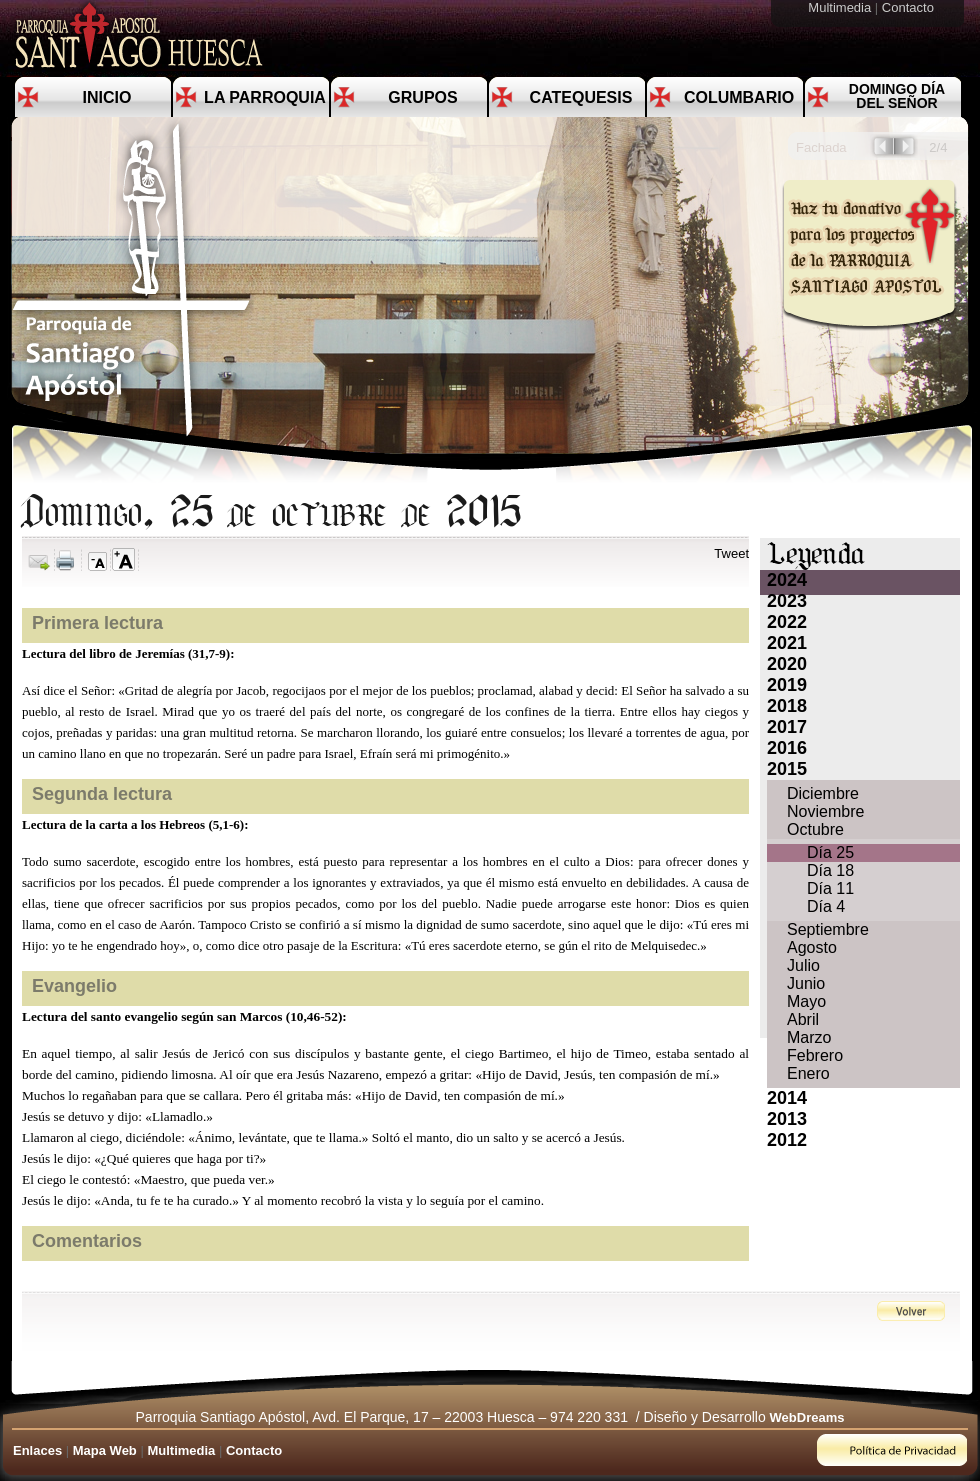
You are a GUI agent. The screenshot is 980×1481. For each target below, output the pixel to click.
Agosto (812, 947)
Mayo (806, 1001)
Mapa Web (105, 1450)
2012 (787, 1140)
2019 (787, 685)
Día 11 (830, 888)
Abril (803, 1019)
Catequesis (581, 97)
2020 (787, 664)
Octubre (815, 829)
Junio (806, 983)
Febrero (815, 1055)
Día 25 (830, 852)
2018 (787, 706)
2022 (787, 622)
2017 (787, 727)
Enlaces (37, 1450)
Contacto (910, 7)
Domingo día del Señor (897, 96)
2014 (787, 1098)
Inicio (107, 97)
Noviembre (825, 811)
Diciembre (823, 793)
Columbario (739, 97)
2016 (787, 748)
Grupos (422, 97)
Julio (803, 965)
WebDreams (807, 1417)
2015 (787, 769)
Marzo (809, 1037)
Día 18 (830, 870)
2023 (787, 601)
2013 (787, 1119)
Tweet (731, 553)
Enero (808, 1073)
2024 (787, 580)
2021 (787, 643)
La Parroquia (265, 97)
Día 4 (826, 906)
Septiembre (828, 929)
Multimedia (841, 7)
